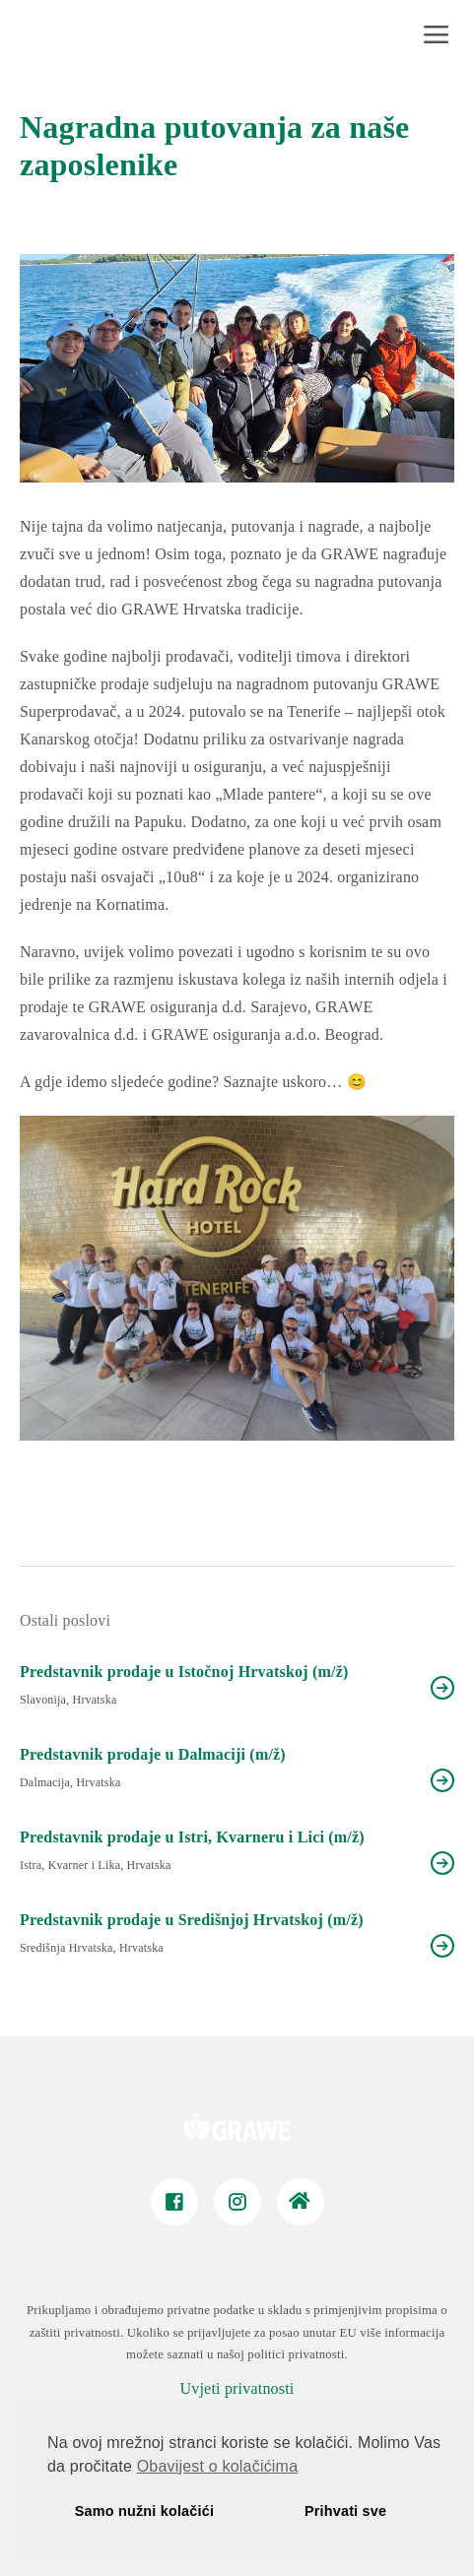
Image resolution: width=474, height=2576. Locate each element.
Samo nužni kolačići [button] (144, 2511)
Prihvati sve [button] (345, 2511)
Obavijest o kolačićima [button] (218, 2466)
